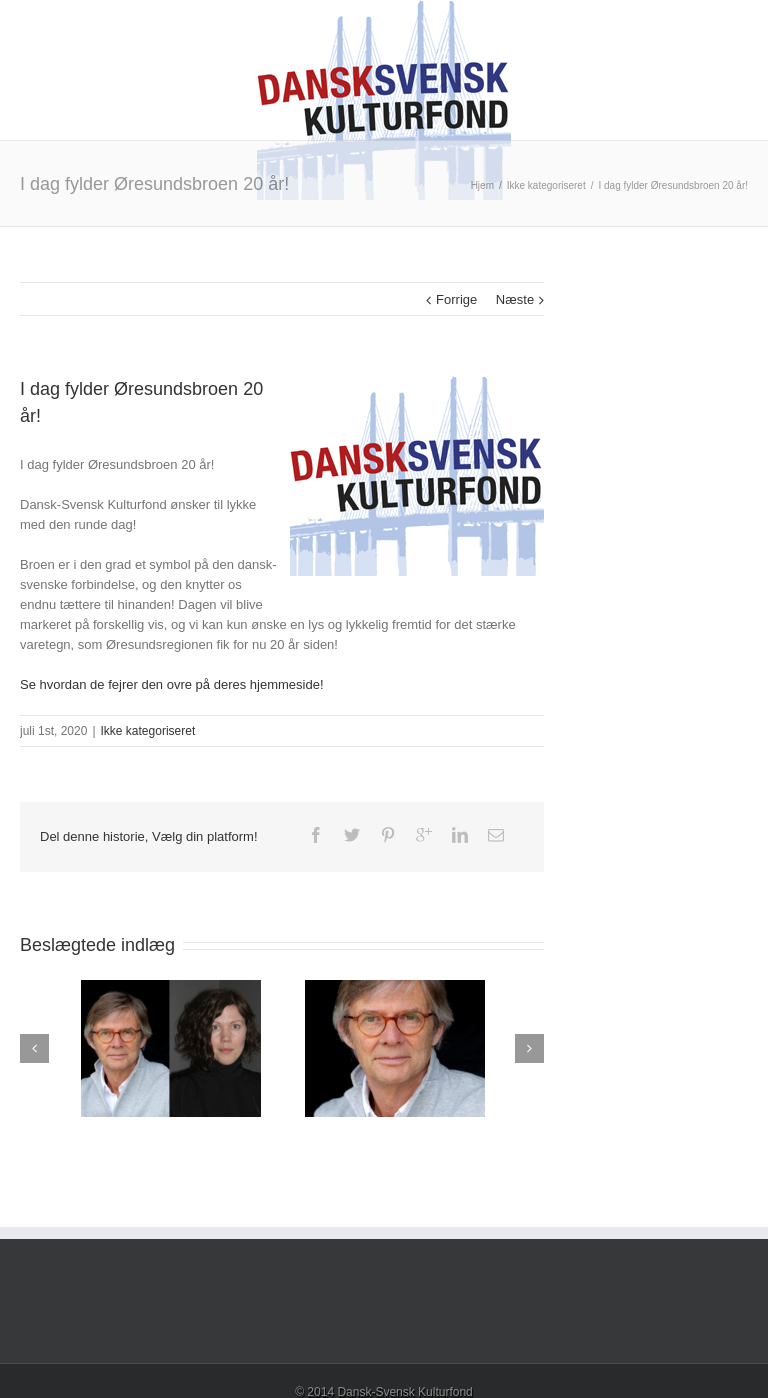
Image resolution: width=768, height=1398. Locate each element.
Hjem (482, 185)
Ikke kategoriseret (546, 185)
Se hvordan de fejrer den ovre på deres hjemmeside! (172, 684)
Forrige (456, 299)
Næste (515, 299)
